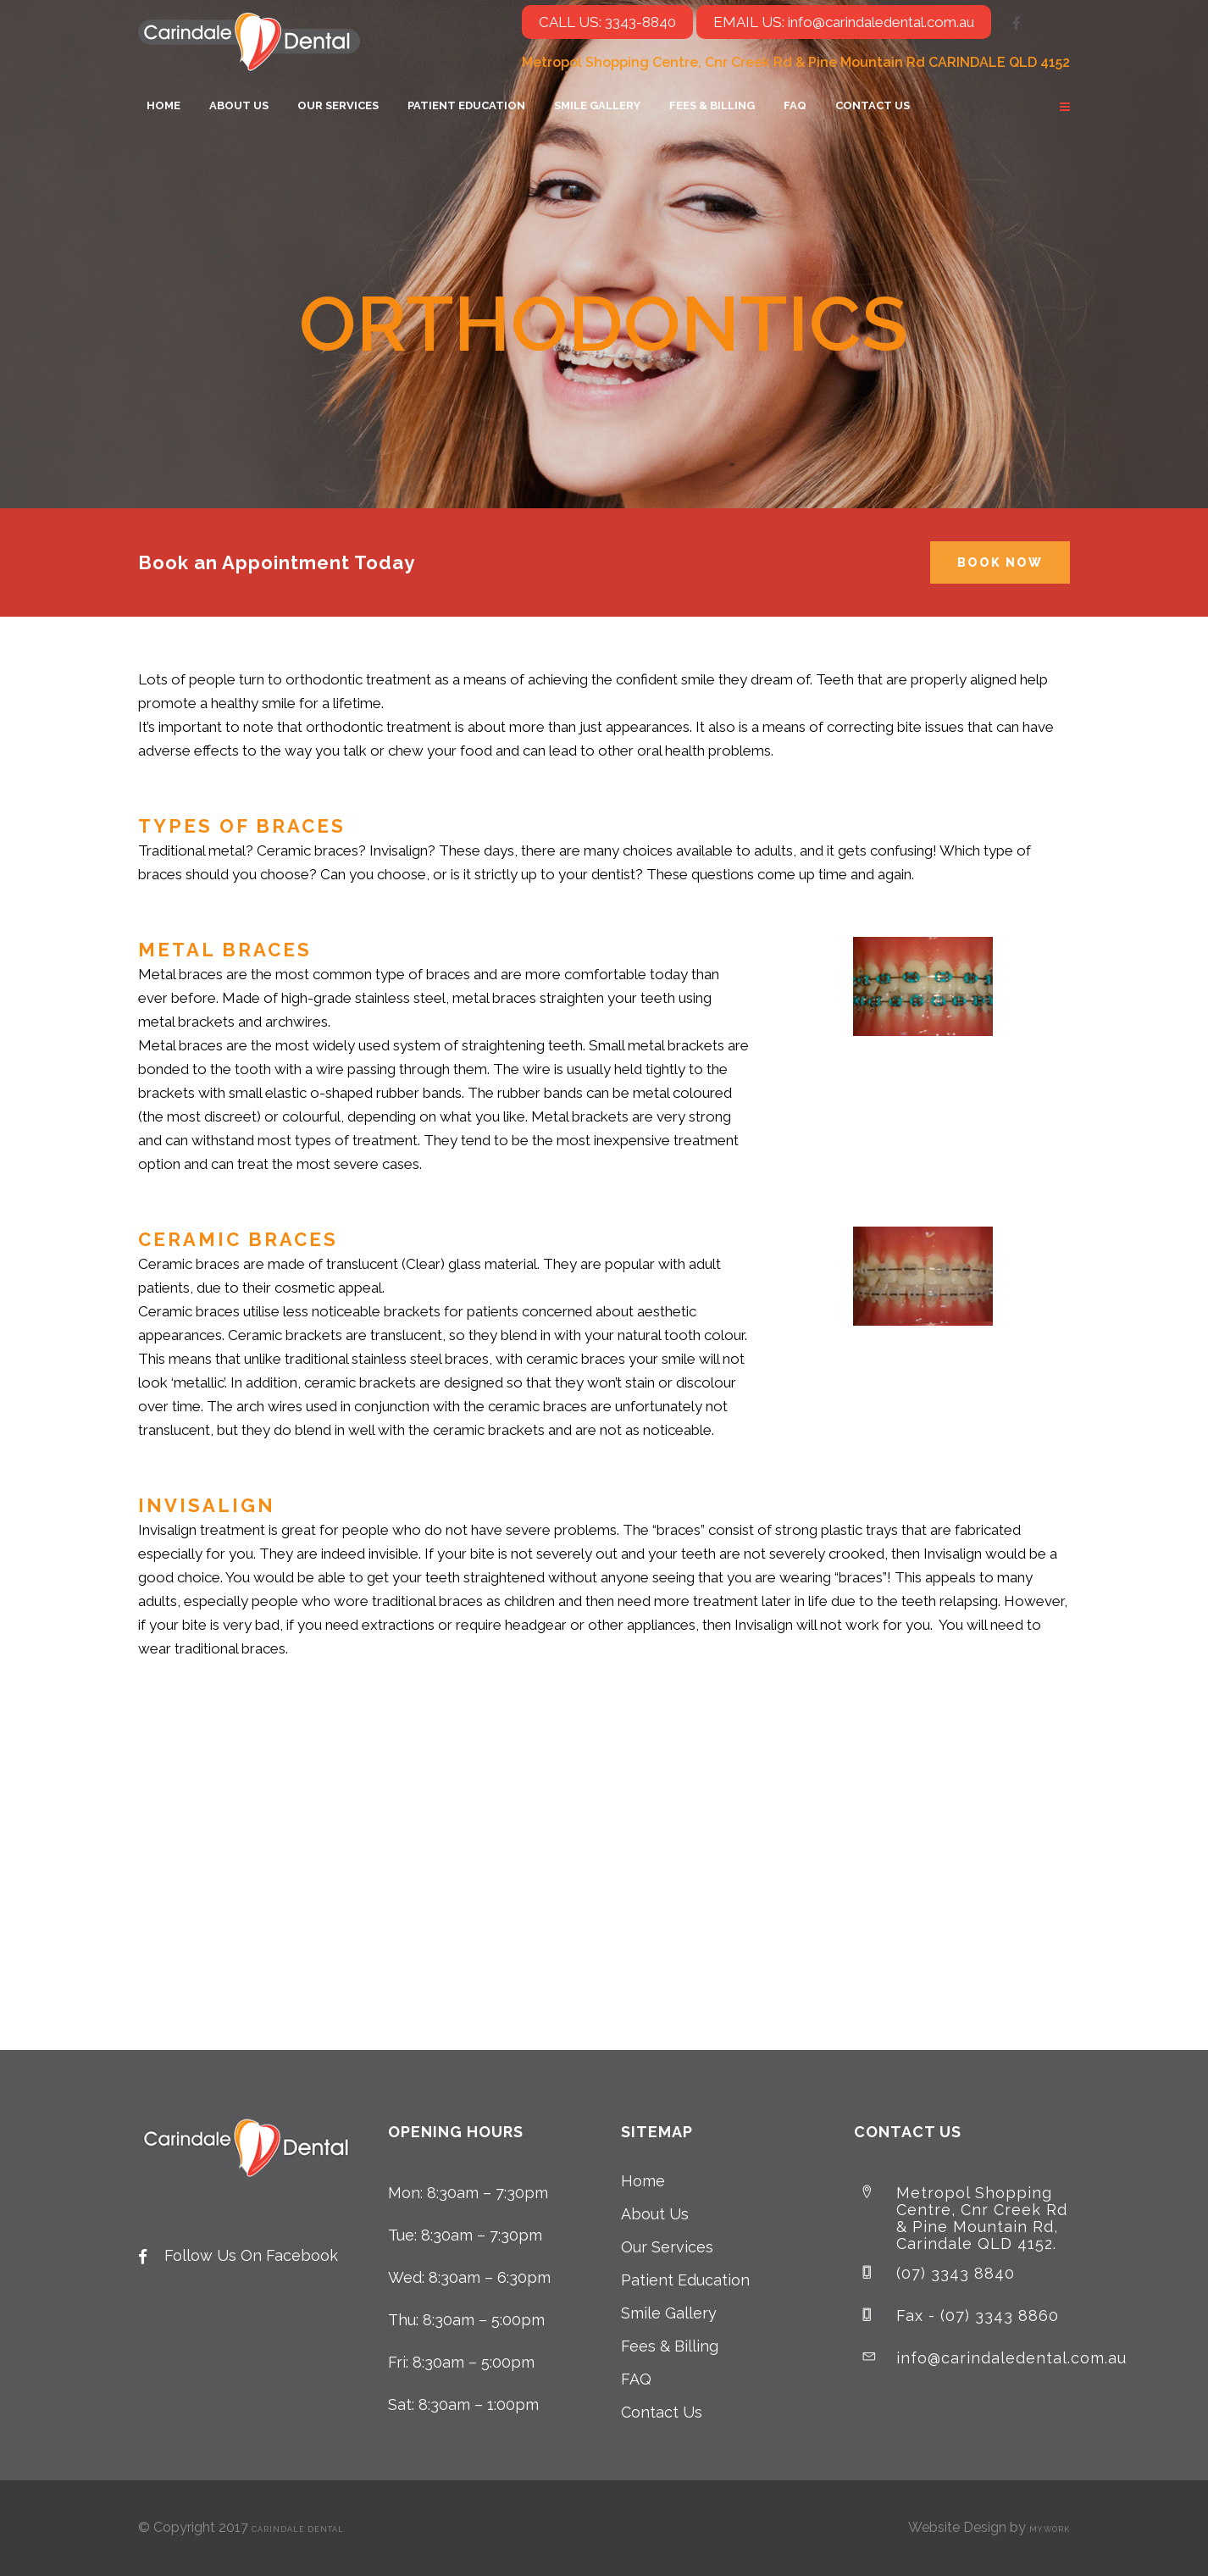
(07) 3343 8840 (955, 2273)
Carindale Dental (298, 2529)
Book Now (1000, 562)
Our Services (667, 2247)
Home (643, 2181)
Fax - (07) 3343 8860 (977, 2315)
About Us (655, 2214)
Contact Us (661, 2412)
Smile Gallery (669, 2313)
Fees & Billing (669, 2346)
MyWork (1049, 2529)
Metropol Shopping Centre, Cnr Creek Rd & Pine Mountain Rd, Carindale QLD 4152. (981, 2218)
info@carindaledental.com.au (1011, 2358)
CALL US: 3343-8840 (607, 22)
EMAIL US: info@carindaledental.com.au (843, 22)
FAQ (636, 2379)
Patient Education (685, 2280)
